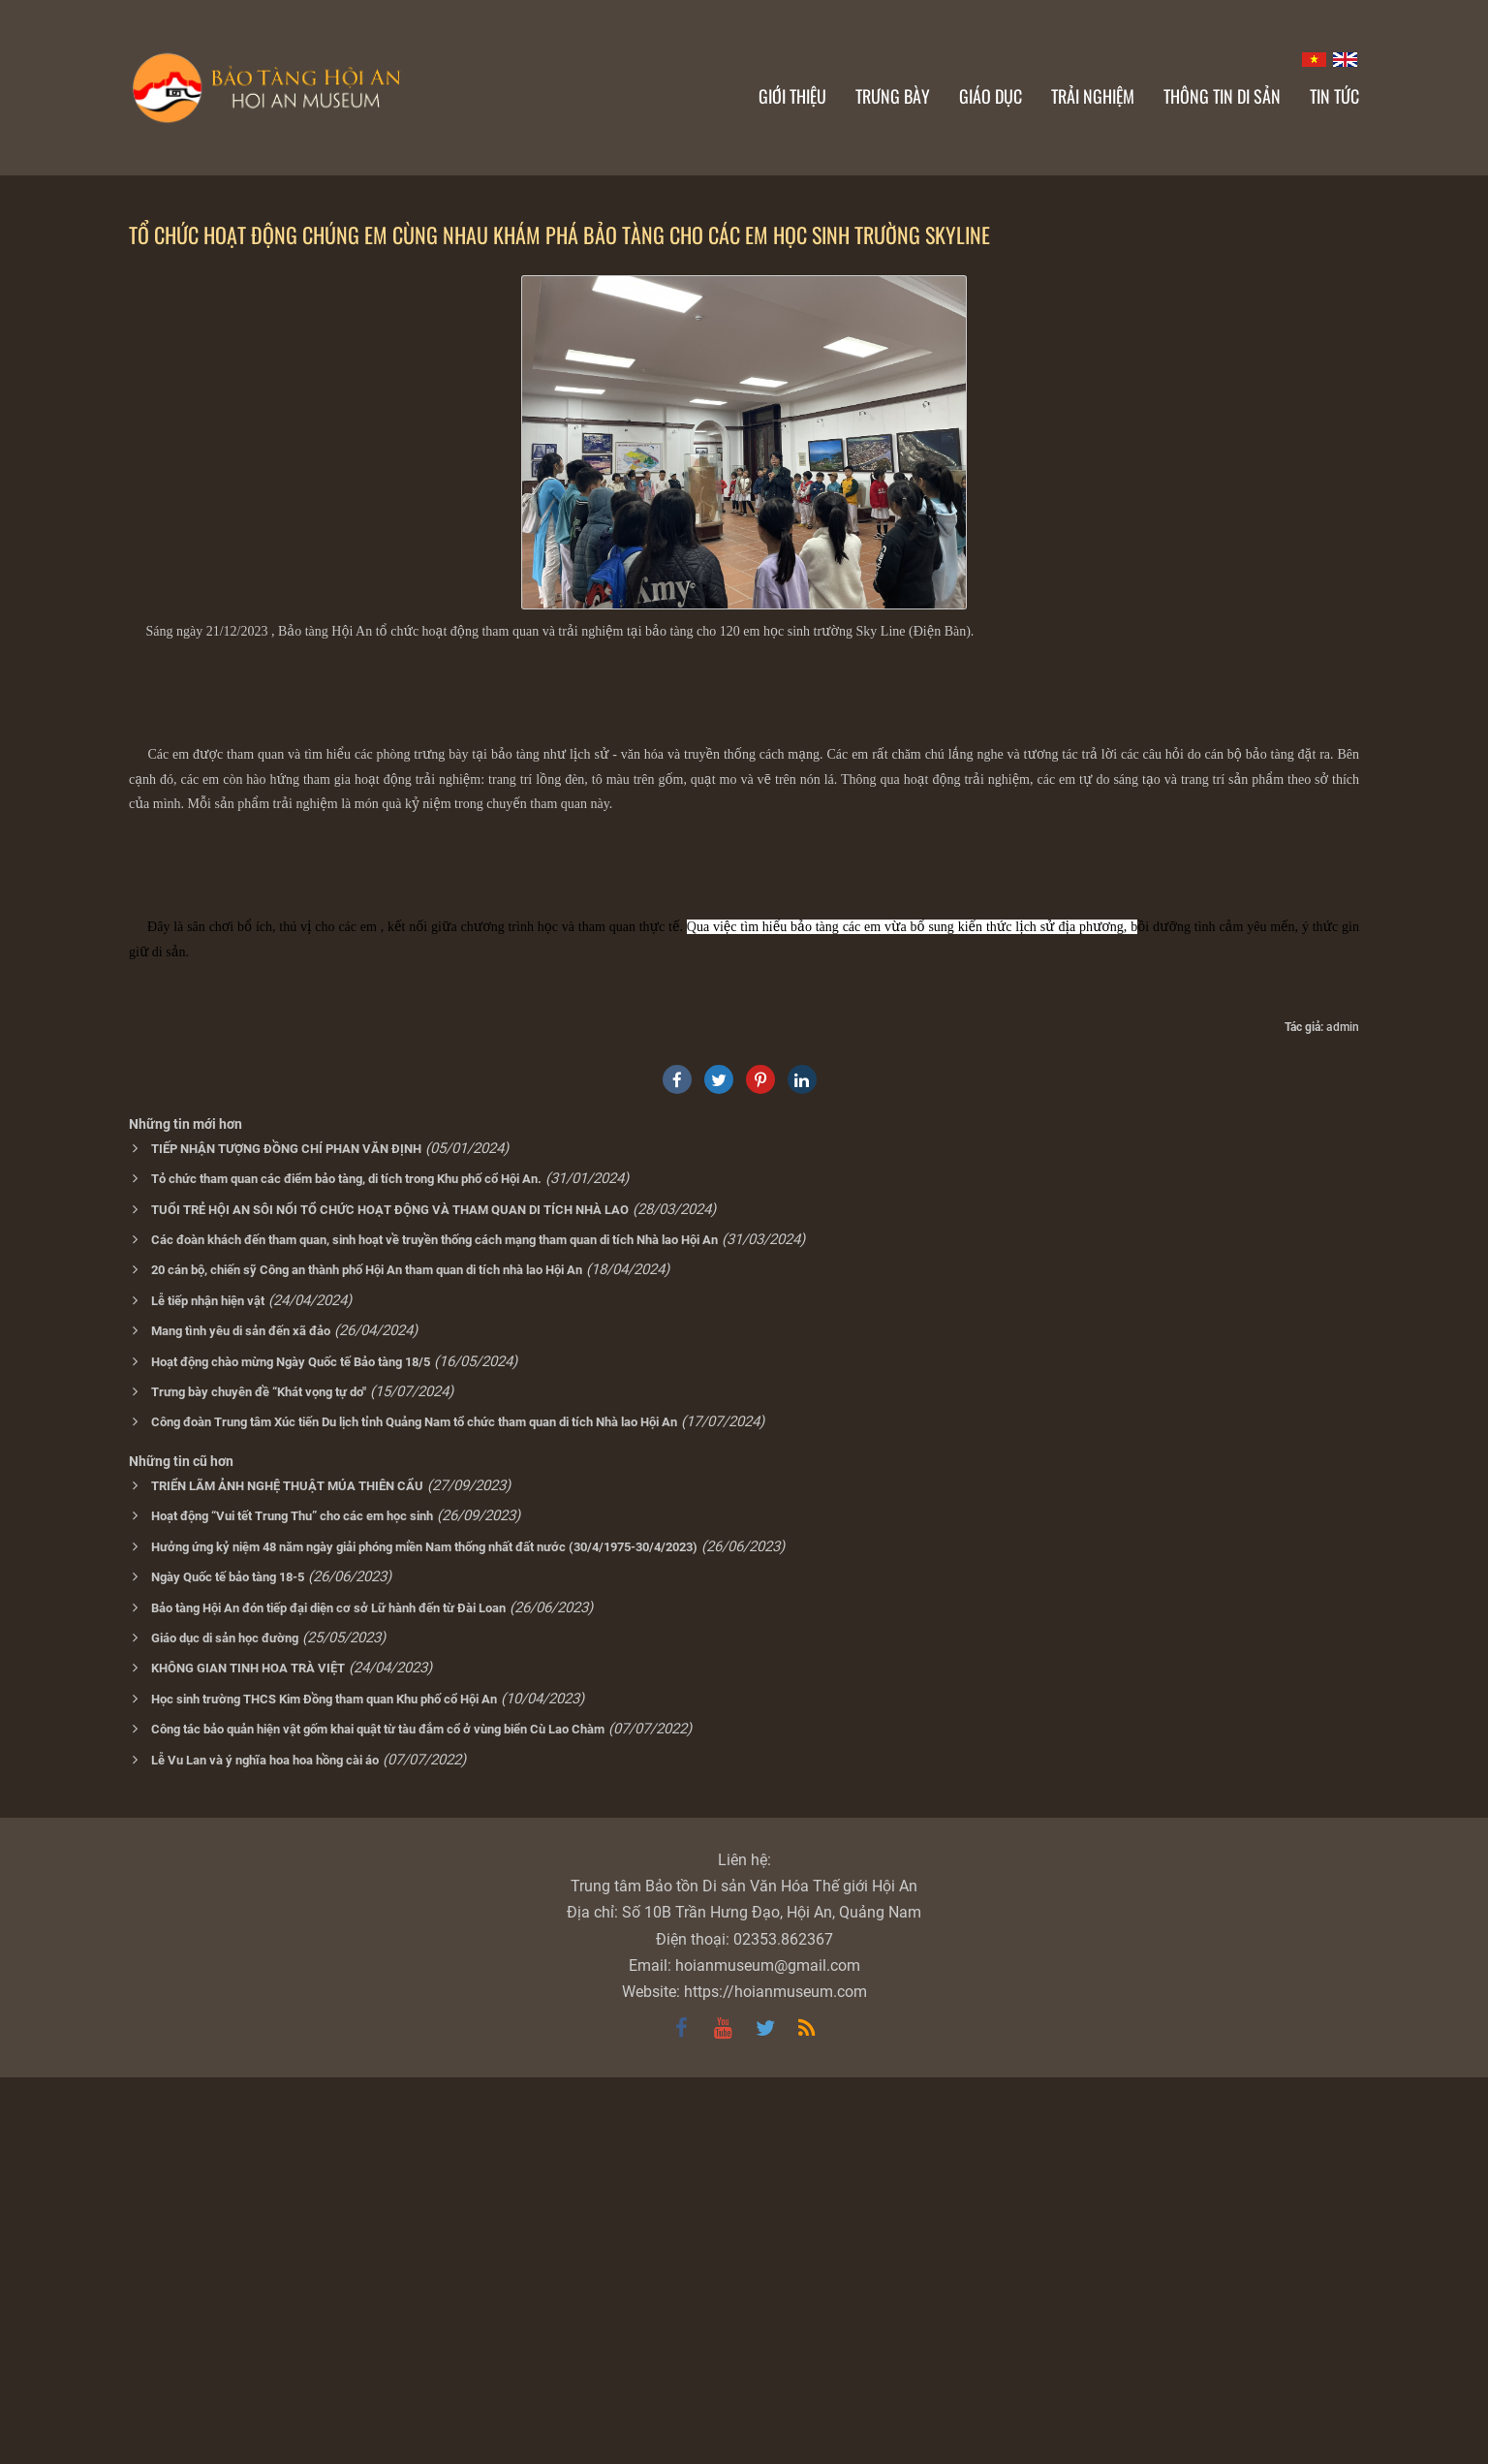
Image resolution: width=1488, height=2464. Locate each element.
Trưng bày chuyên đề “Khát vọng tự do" (258, 1778)
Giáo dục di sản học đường (224, 2024)
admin (1342, 1413)
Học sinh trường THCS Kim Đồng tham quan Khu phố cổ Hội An (324, 2085)
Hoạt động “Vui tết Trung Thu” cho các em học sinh (292, 1902)
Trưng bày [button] (892, 96)
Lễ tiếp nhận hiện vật (207, 1687)
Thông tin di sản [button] (1222, 96)
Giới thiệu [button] (792, 96)
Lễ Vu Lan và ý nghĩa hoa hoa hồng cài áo (265, 2146)
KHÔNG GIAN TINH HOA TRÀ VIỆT (248, 2054)
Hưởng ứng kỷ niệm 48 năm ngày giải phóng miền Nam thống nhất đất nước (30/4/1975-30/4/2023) (424, 1933)
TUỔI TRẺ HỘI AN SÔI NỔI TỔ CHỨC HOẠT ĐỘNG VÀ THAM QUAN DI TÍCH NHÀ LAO (390, 1596)
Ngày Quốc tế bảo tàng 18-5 (227, 1963)
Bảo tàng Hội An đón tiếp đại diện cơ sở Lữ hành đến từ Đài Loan (328, 1994)
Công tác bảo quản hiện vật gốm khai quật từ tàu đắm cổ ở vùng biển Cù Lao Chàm (377, 2115)
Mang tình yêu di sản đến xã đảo (240, 1717)
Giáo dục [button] (990, 96)
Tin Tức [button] (1334, 96)
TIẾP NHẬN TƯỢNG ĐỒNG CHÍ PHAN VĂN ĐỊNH (286, 1535)
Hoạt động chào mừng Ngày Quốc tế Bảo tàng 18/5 (290, 1748)
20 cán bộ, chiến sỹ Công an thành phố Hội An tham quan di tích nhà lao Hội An (366, 1656)
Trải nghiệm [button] (1092, 96)
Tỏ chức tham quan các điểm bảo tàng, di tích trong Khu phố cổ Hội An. (346, 1565)
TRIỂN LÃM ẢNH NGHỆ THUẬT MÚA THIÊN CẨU (287, 1872)
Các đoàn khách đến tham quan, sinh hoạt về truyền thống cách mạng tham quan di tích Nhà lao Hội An (434, 1626)
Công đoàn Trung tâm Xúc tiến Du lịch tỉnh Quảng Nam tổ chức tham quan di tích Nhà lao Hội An (414, 1808)
